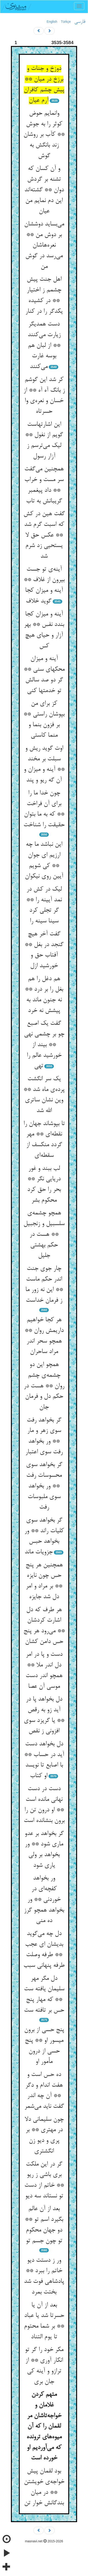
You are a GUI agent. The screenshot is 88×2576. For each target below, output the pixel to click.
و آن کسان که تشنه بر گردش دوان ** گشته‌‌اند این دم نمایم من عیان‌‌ (44, 190)
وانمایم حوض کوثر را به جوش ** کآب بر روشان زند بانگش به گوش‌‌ (44, 135)
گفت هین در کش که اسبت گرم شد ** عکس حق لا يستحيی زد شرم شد (44, 535)
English (52, 21)
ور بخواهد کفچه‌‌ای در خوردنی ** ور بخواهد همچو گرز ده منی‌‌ (44, 1900)
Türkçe (66, 21)
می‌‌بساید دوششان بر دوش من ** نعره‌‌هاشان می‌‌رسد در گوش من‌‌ (44, 245)
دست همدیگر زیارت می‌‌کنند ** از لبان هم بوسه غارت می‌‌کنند (44, 346)
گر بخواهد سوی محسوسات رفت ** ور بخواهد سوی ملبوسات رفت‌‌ (44, 1486)
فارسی (79, 22)
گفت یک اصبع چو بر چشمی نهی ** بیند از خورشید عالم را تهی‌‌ (44, 1045)
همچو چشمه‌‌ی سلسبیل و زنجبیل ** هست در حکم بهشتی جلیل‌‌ (44, 1234)
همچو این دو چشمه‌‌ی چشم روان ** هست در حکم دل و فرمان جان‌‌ (44, 1386)
